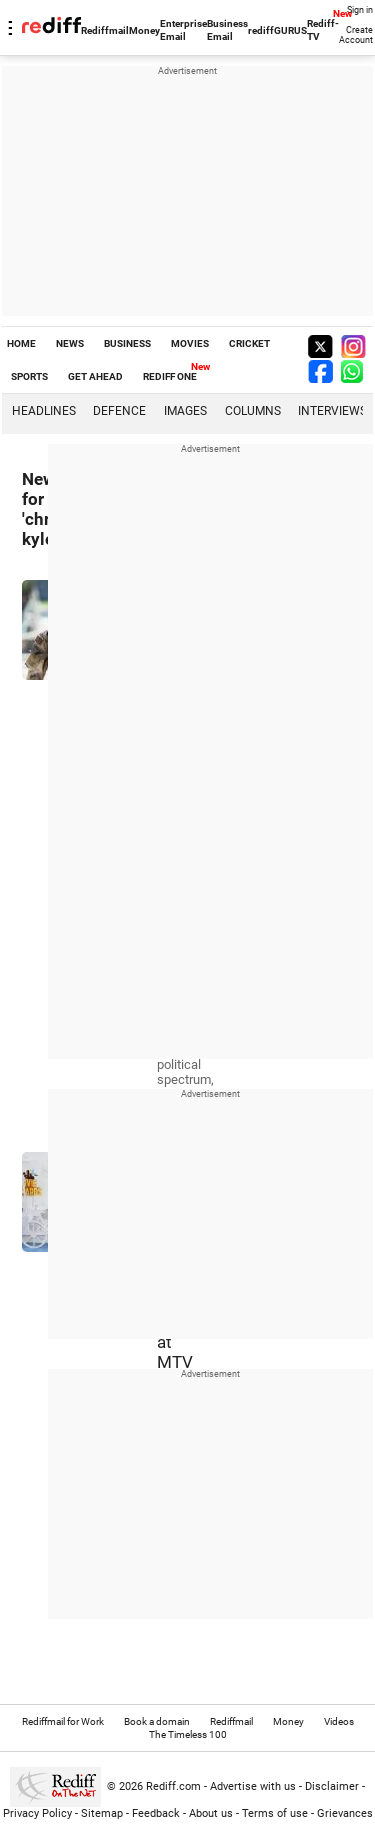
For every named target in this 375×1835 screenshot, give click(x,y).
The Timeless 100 (188, 1734)
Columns (253, 411)
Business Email (227, 30)
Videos (339, 1721)
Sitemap (102, 1813)
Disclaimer (332, 1786)
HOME (21, 343)
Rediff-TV (323, 30)
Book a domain (157, 1721)
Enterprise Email (183, 30)
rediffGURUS (277, 30)
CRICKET (249, 343)
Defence (119, 411)
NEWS (70, 343)
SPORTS (29, 376)
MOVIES (190, 343)
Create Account (356, 35)
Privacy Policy (37, 1813)
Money (144, 30)
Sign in (360, 10)
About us (211, 1813)
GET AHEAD (95, 376)
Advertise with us (253, 1786)
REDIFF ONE (170, 376)
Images (185, 411)
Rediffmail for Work (63, 1721)
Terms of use (275, 1813)
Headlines (44, 411)
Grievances (345, 1813)
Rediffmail (105, 30)
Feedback (156, 1813)
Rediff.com (173, 1786)
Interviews (332, 411)
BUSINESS (127, 343)
